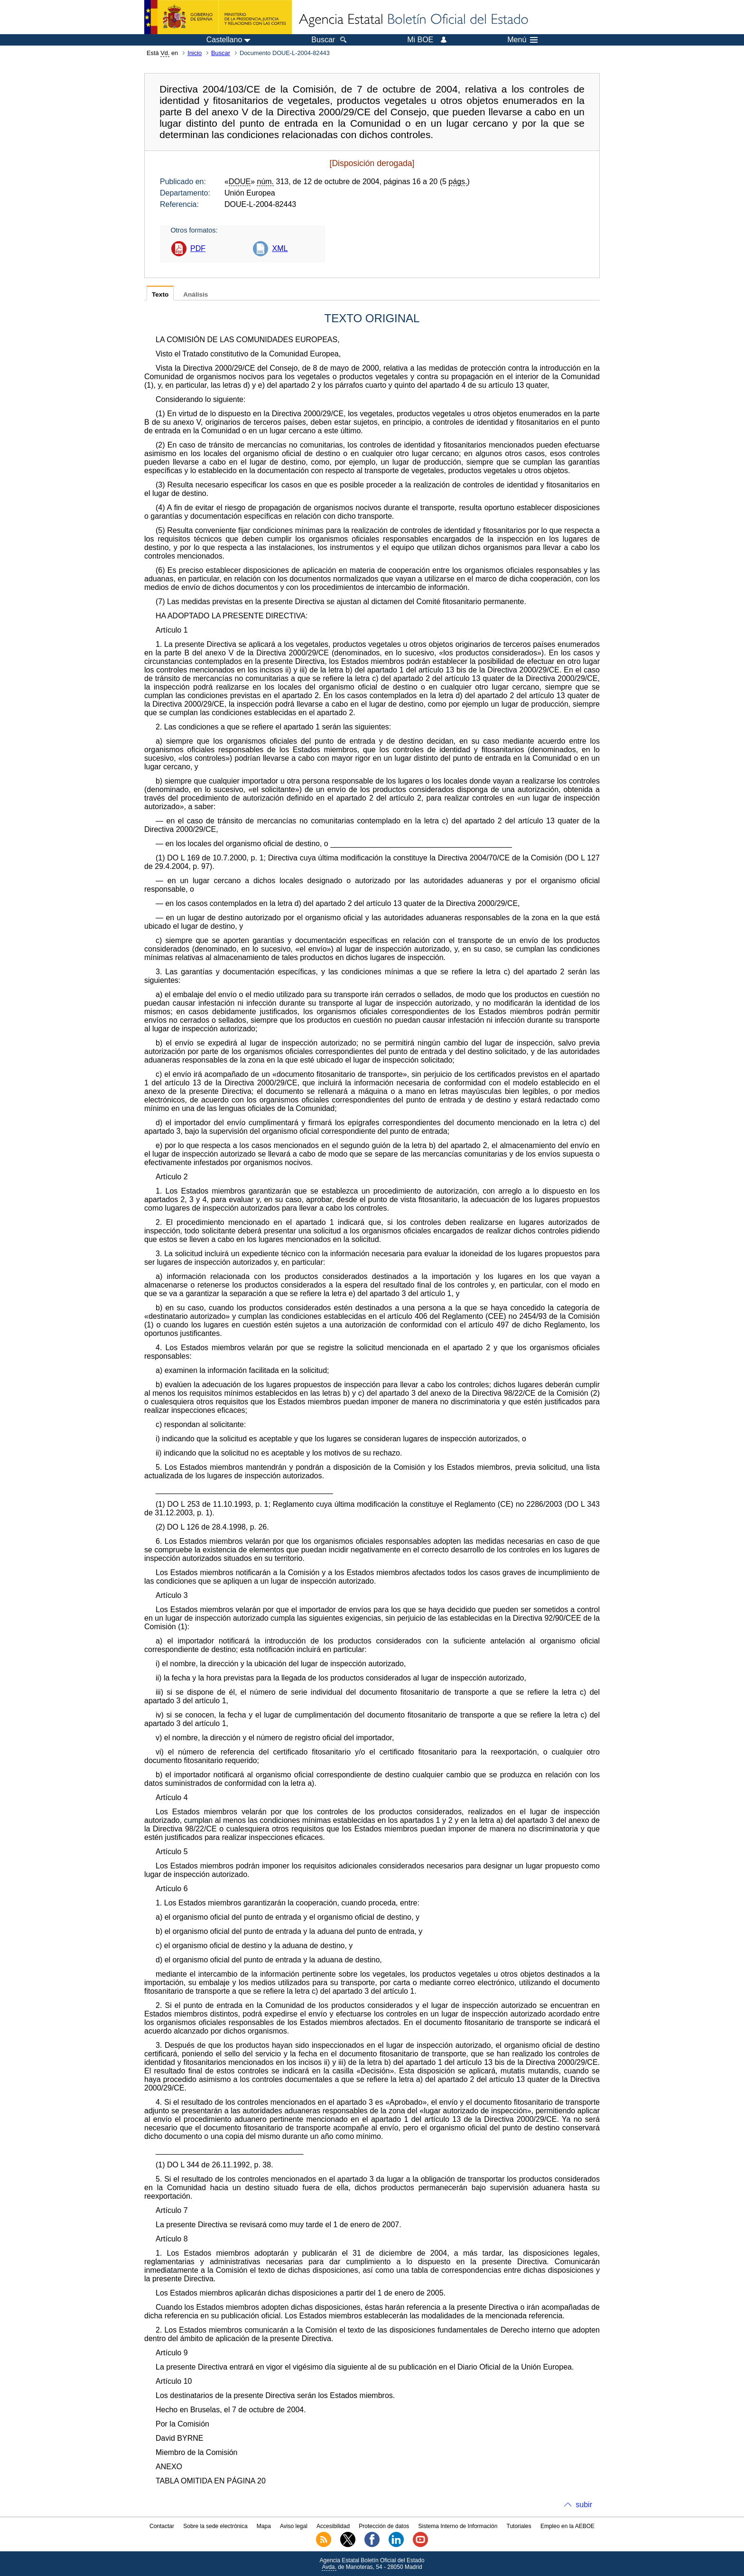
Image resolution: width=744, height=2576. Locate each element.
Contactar (161, 2526)
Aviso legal (293, 2526)
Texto (160, 294)
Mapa (264, 2526)
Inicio (194, 52)
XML (280, 248)
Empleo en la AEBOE (567, 2526)
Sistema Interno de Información (458, 2526)
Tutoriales (519, 2526)
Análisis (195, 294)
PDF (197, 248)
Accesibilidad (333, 2526)
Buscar (220, 52)
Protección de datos (384, 2526)
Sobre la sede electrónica (215, 2526)
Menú (522, 40)
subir (584, 2505)
